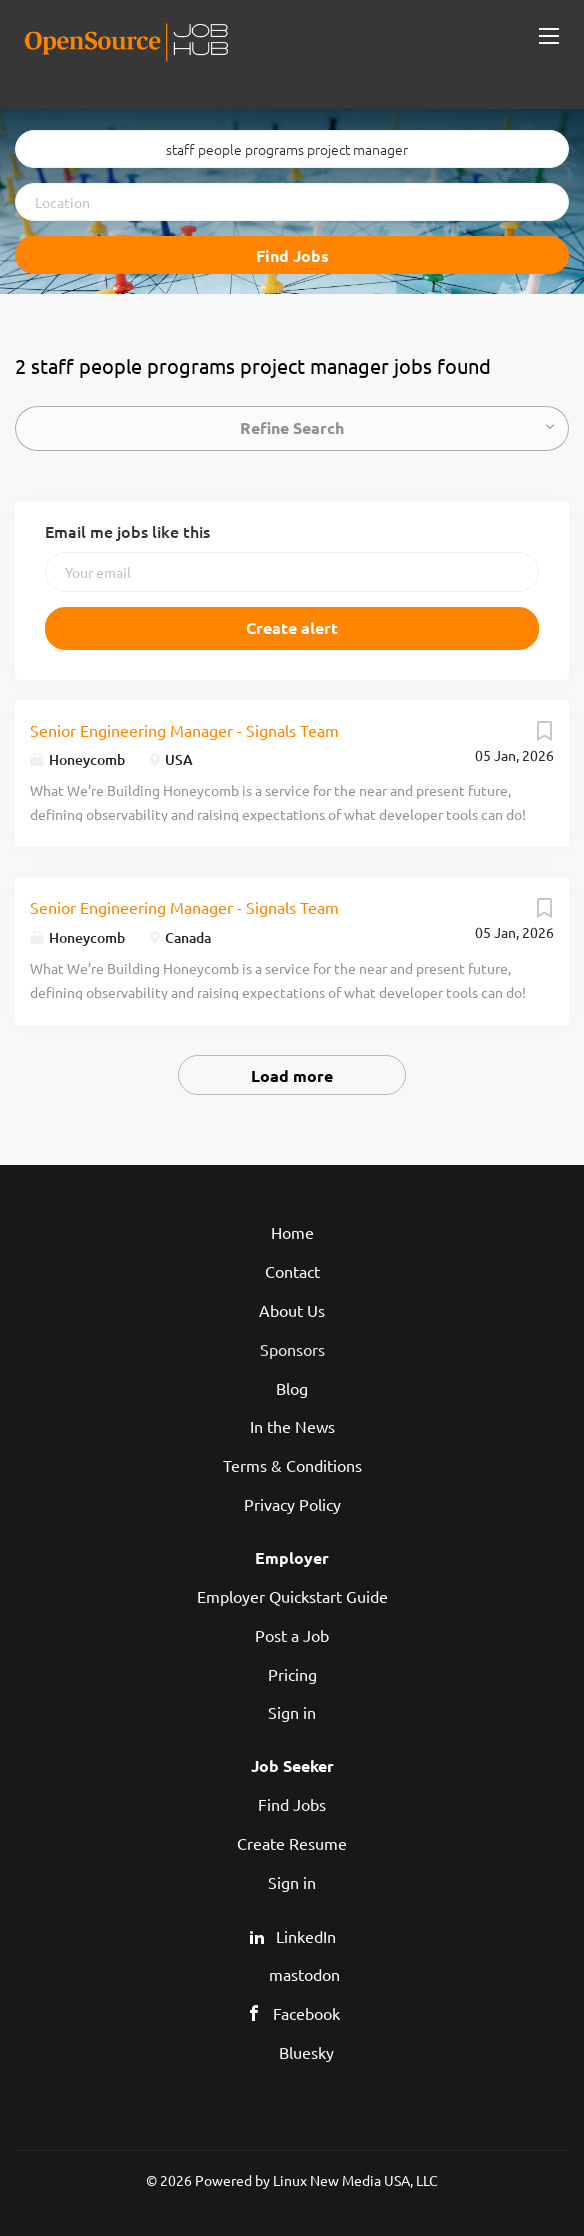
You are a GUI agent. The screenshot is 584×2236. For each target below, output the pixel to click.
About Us (292, 1310)
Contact (292, 1271)
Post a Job (292, 1635)
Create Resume (292, 1843)
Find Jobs (292, 255)
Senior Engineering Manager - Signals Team (184, 730)
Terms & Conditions (292, 1465)
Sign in (292, 1712)
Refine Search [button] (292, 427)
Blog (292, 1388)
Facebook (306, 2013)
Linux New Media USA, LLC (355, 2180)
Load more (292, 1075)
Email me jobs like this (127, 531)
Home (292, 1232)
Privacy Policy (292, 1504)
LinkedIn (306, 1936)
